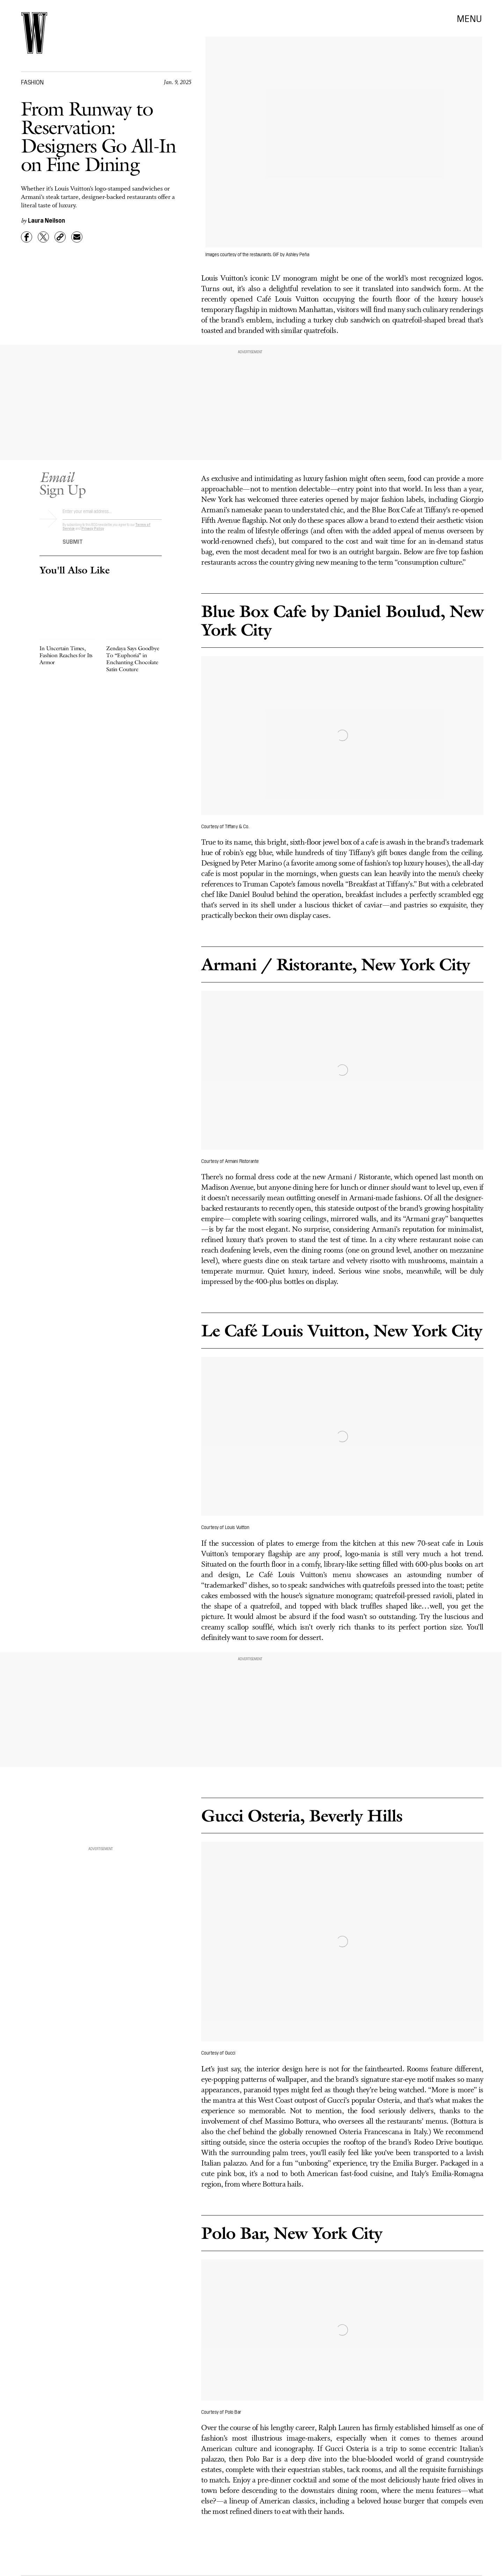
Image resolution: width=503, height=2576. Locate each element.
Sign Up (62, 486)
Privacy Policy (92, 531)
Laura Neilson (46, 220)
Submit (73, 544)
